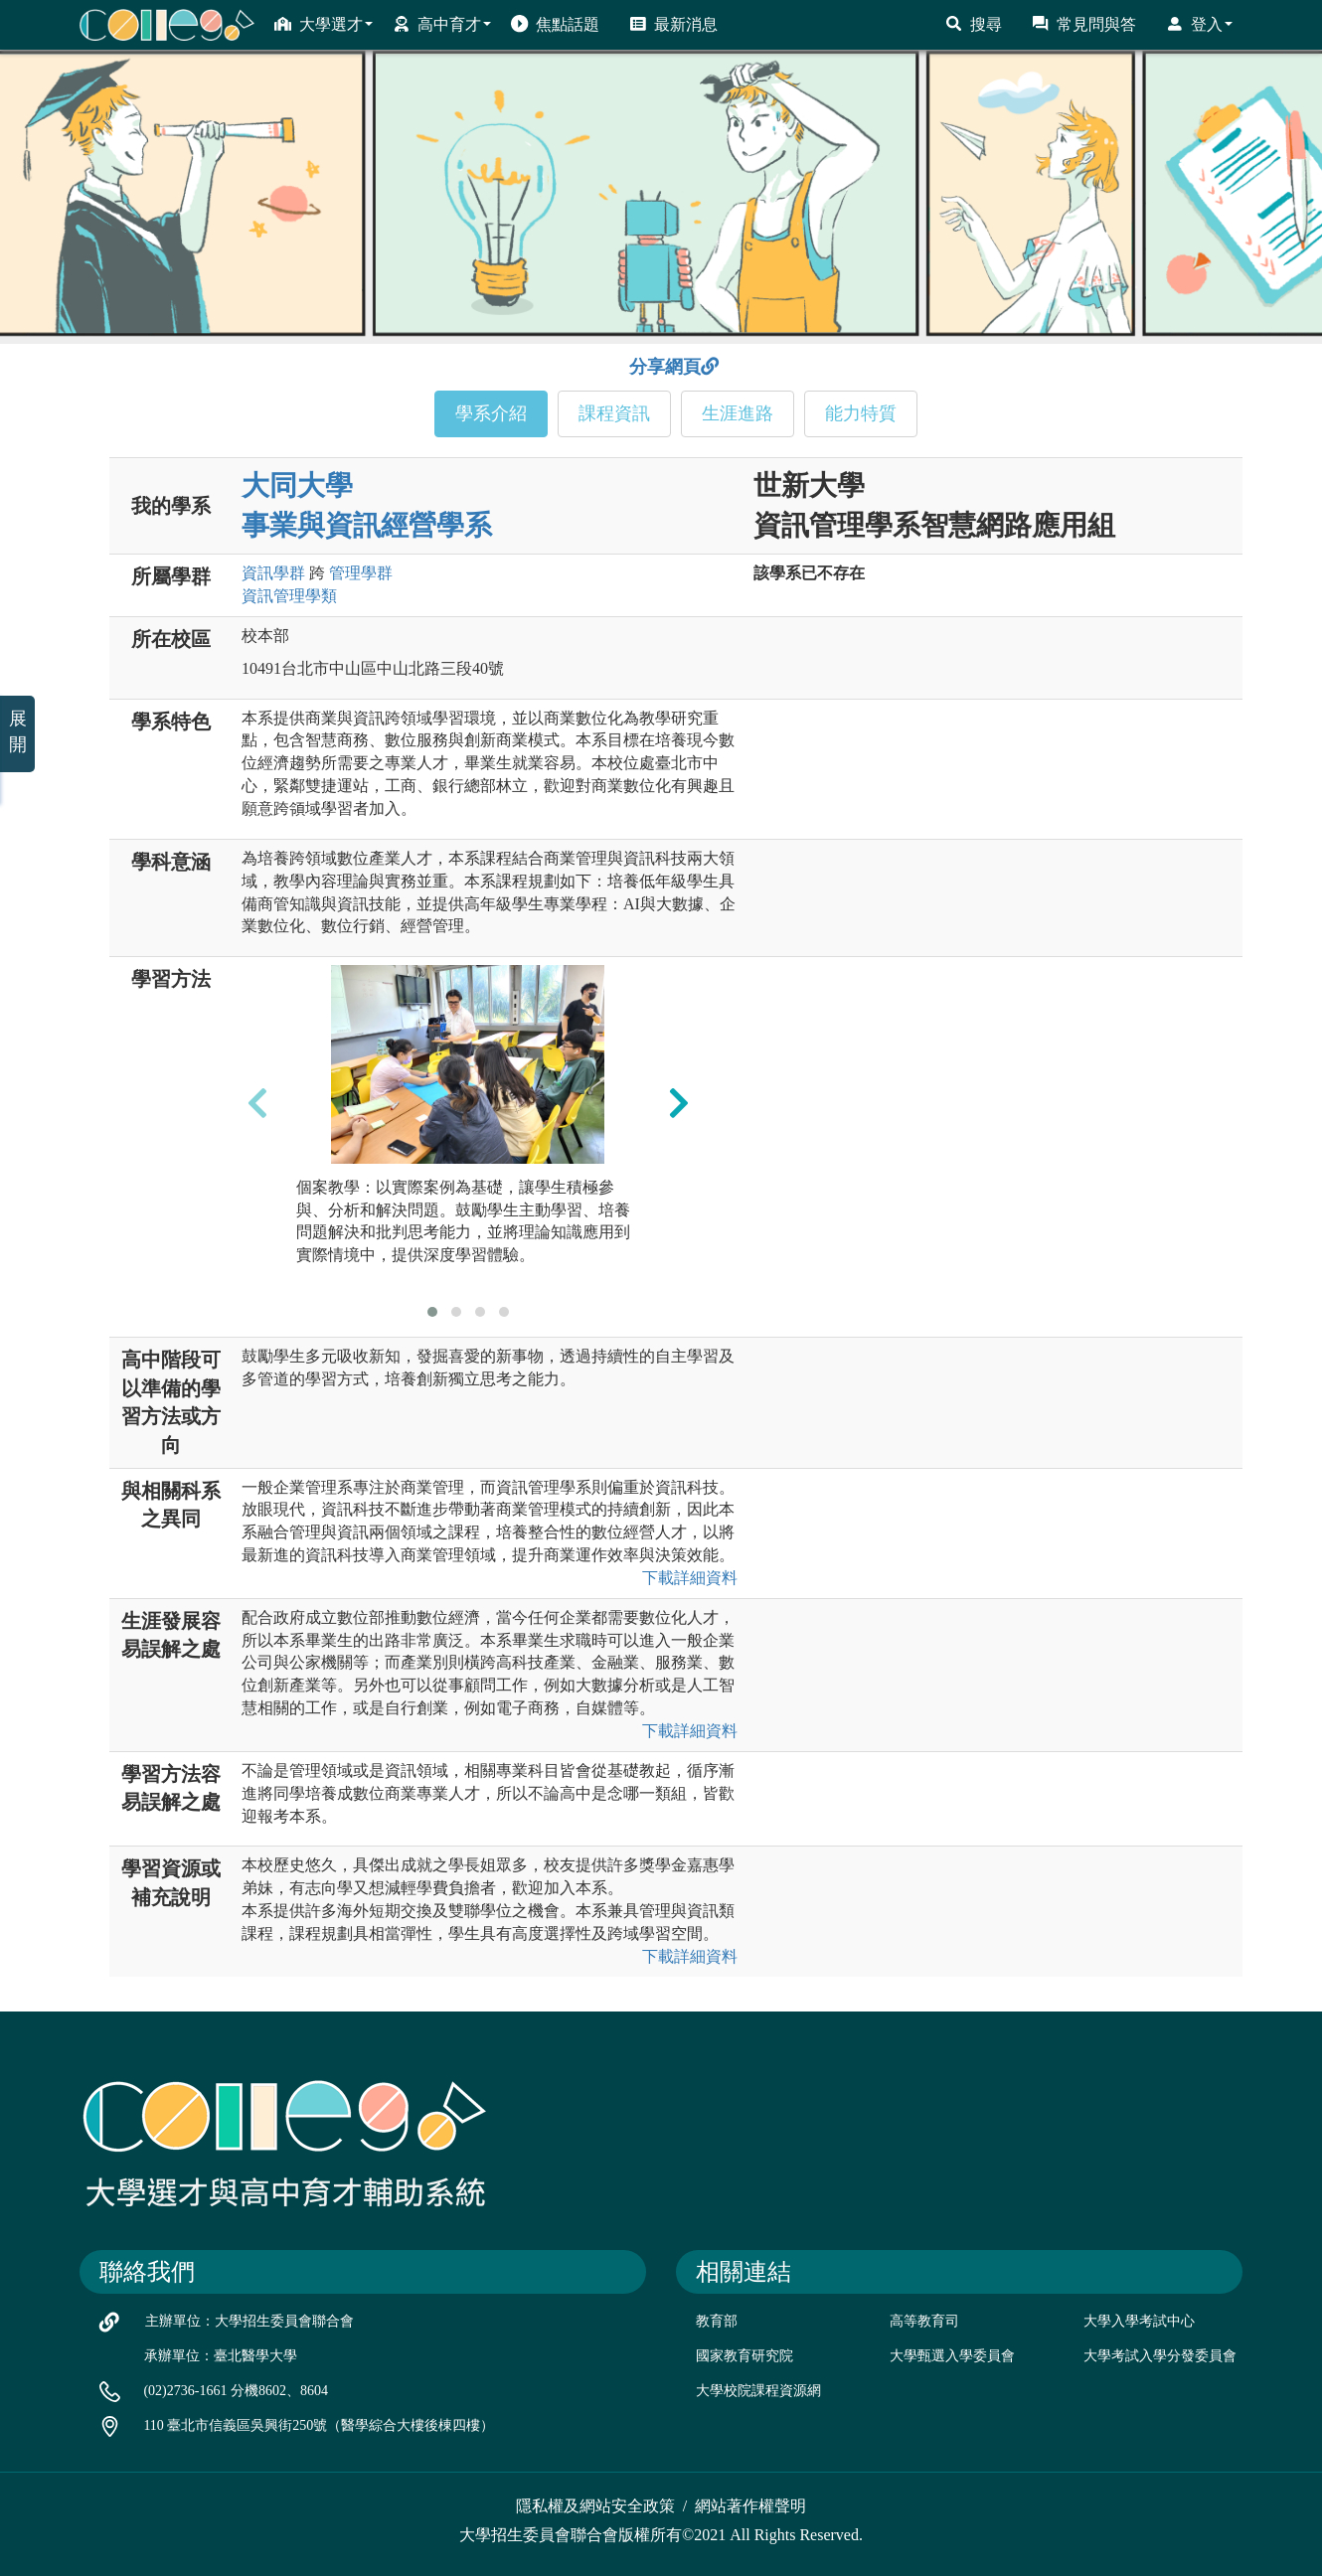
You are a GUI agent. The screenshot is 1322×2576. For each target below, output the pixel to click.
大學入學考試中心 (1139, 2321)
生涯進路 (737, 413)
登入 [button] (1199, 24)
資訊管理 (289, 595)
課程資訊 (614, 413)
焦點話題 (555, 24)
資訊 (273, 572)
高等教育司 (924, 2321)
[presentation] (257, 1102)
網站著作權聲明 (750, 2505)
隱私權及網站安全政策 (595, 2505)
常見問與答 (1084, 24)
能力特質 (861, 413)
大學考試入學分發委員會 (1160, 2355)
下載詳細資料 (690, 1577)
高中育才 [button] (442, 24)
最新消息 (673, 24)
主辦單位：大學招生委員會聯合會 (249, 2321)
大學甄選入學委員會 (952, 2355)
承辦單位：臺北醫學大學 (220, 2355)
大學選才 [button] (323, 24)
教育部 (717, 2321)
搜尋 (973, 24)
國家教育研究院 (744, 2355)
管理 (361, 572)
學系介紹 (491, 413)
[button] (432, 1312)
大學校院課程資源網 (758, 2390)
